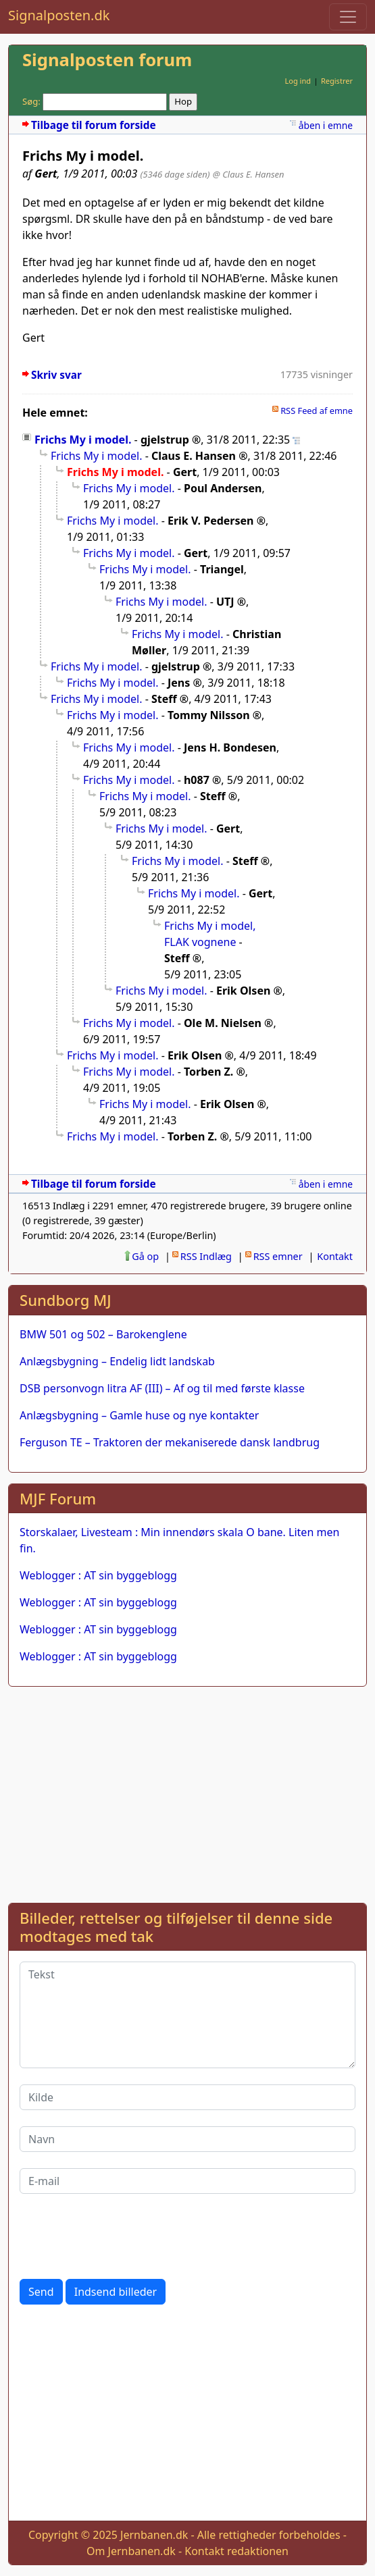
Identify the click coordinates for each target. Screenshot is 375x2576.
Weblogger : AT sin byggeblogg (98, 1575)
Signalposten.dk (58, 15)
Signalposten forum (107, 60)
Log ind (297, 81)
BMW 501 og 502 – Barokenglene (103, 1334)
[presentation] (122, 2236)
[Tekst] (187, 2015)
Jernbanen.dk (154, 2534)
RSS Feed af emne (316, 410)
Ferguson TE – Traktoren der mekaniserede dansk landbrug (170, 1442)
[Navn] (187, 2139)
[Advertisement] (187, 1792)
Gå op (145, 1256)
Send (41, 2291)
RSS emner (278, 1256)
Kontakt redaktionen (236, 2551)
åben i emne (326, 125)
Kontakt (335, 1256)
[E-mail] (187, 2181)
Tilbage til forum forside (93, 125)
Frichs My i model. (82, 439)
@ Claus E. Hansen (248, 174)
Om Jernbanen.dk (131, 2551)
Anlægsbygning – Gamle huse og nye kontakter (139, 1415)
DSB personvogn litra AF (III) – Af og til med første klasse (162, 1388)
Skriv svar (56, 375)
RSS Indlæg (206, 1256)
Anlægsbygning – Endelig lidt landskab (117, 1361)
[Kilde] (187, 2097)
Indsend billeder (115, 2291)
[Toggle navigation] (348, 16)
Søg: (31, 101)
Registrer (337, 81)
